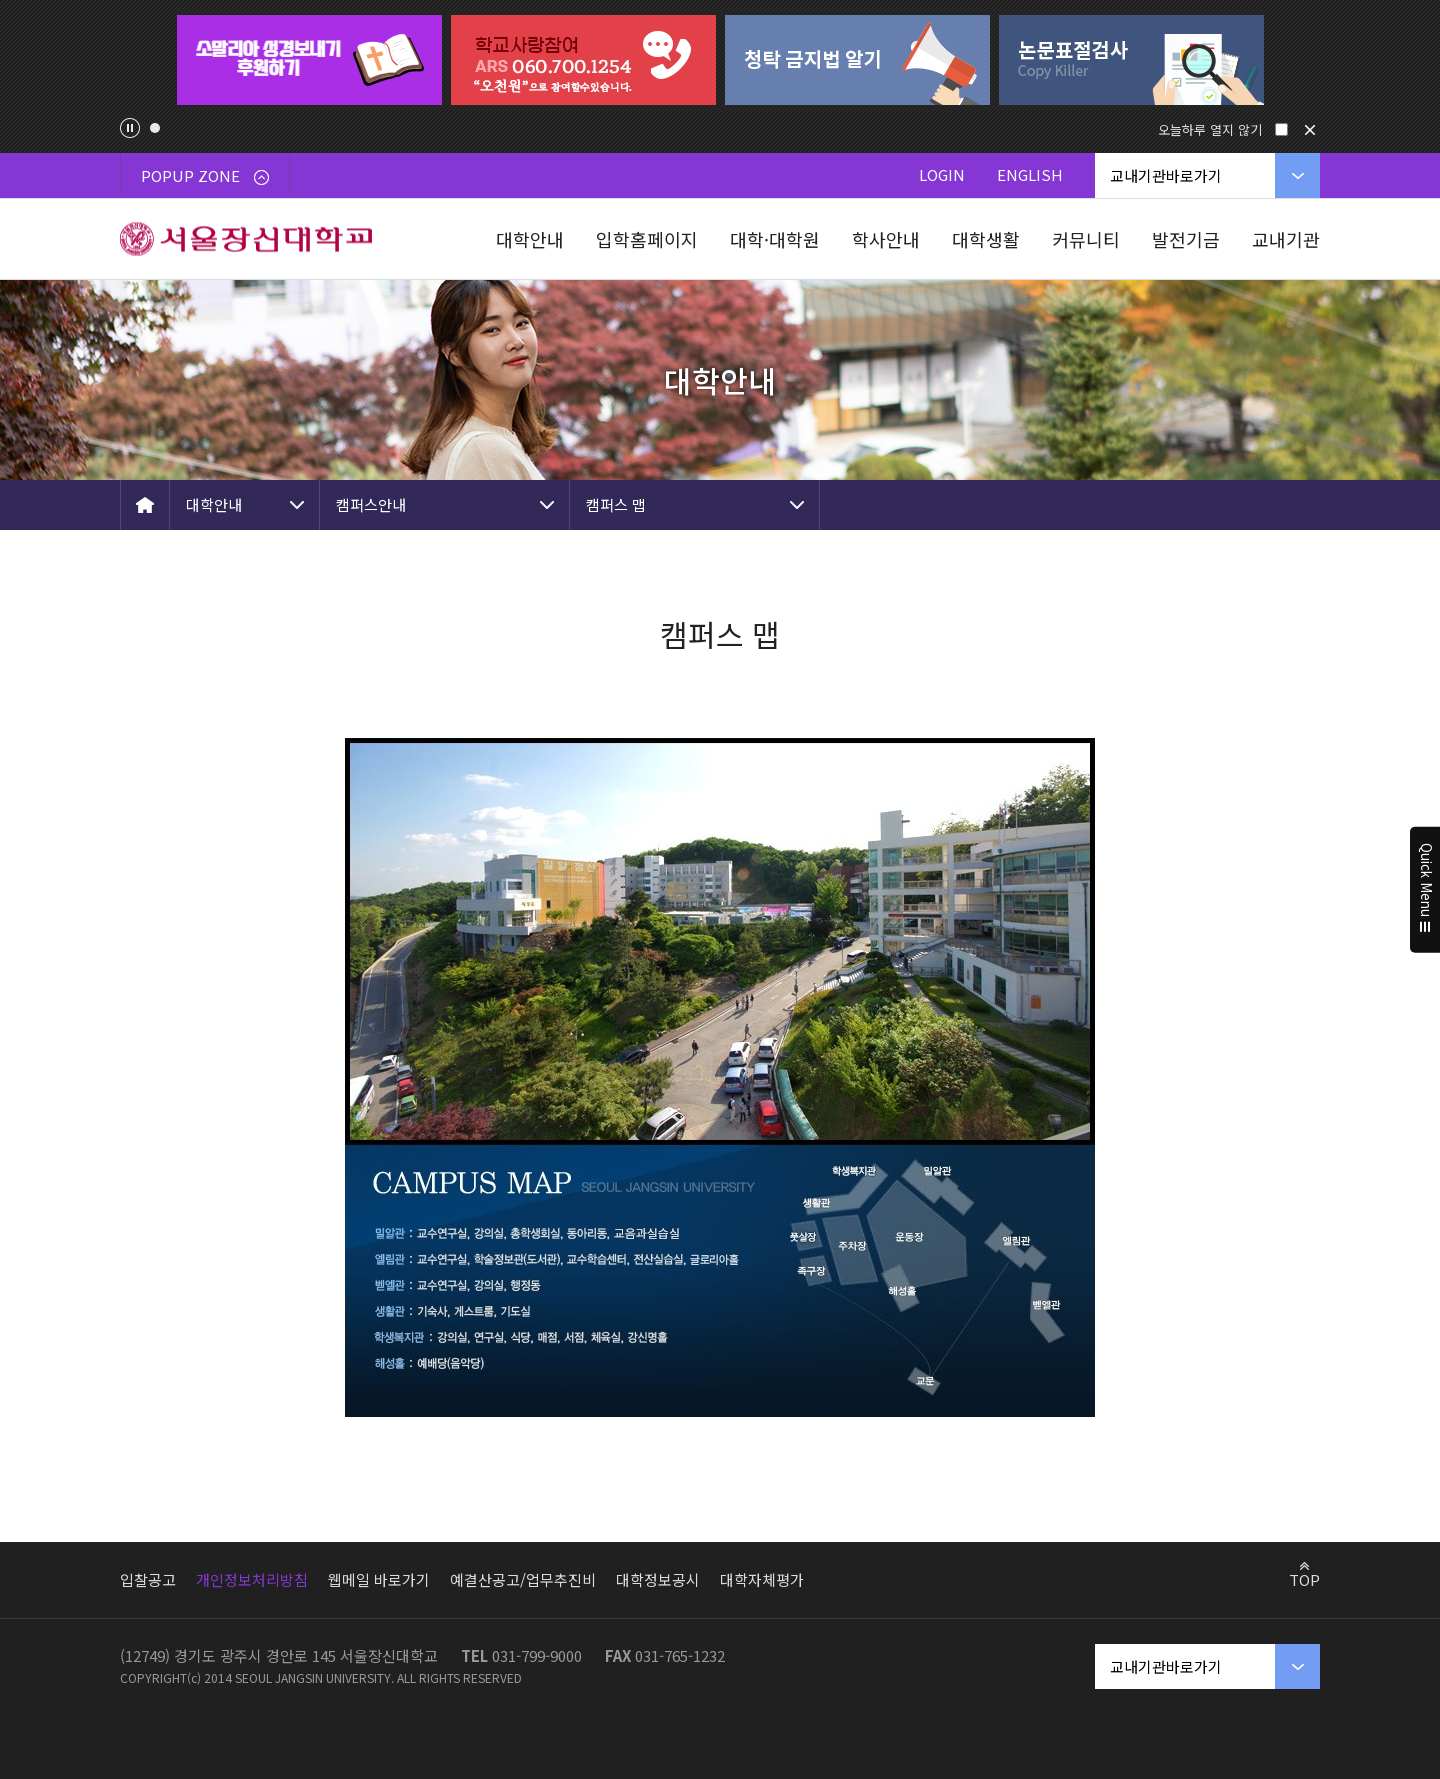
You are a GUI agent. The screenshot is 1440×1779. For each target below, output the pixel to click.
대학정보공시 (658, 1579)
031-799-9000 (537, 1655)
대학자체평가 (762, 1579)
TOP (1304, 1579)
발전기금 (1186, 239)
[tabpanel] (309, 60)
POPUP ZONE (205, 175)
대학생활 (986, 239)
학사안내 (886, 239)
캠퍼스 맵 (616, 504)
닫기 (1310, 130)
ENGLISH (1030, 174)
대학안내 (530, 239)
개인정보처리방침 (252, 1579)
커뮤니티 (1086, 239)
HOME (145, 505)
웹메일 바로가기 (379, 1579)
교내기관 (1286, 239)
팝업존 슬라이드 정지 (130, 128)
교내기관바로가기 (1166, 175)
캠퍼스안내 (371, 504)
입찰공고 (148, 1579)
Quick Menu (1425, 890)
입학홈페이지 (647, 239)
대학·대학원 (775, 239)
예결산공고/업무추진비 (523, 1579)
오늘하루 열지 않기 (1210, 129)
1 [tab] (155, 128)
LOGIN (942, 174)
